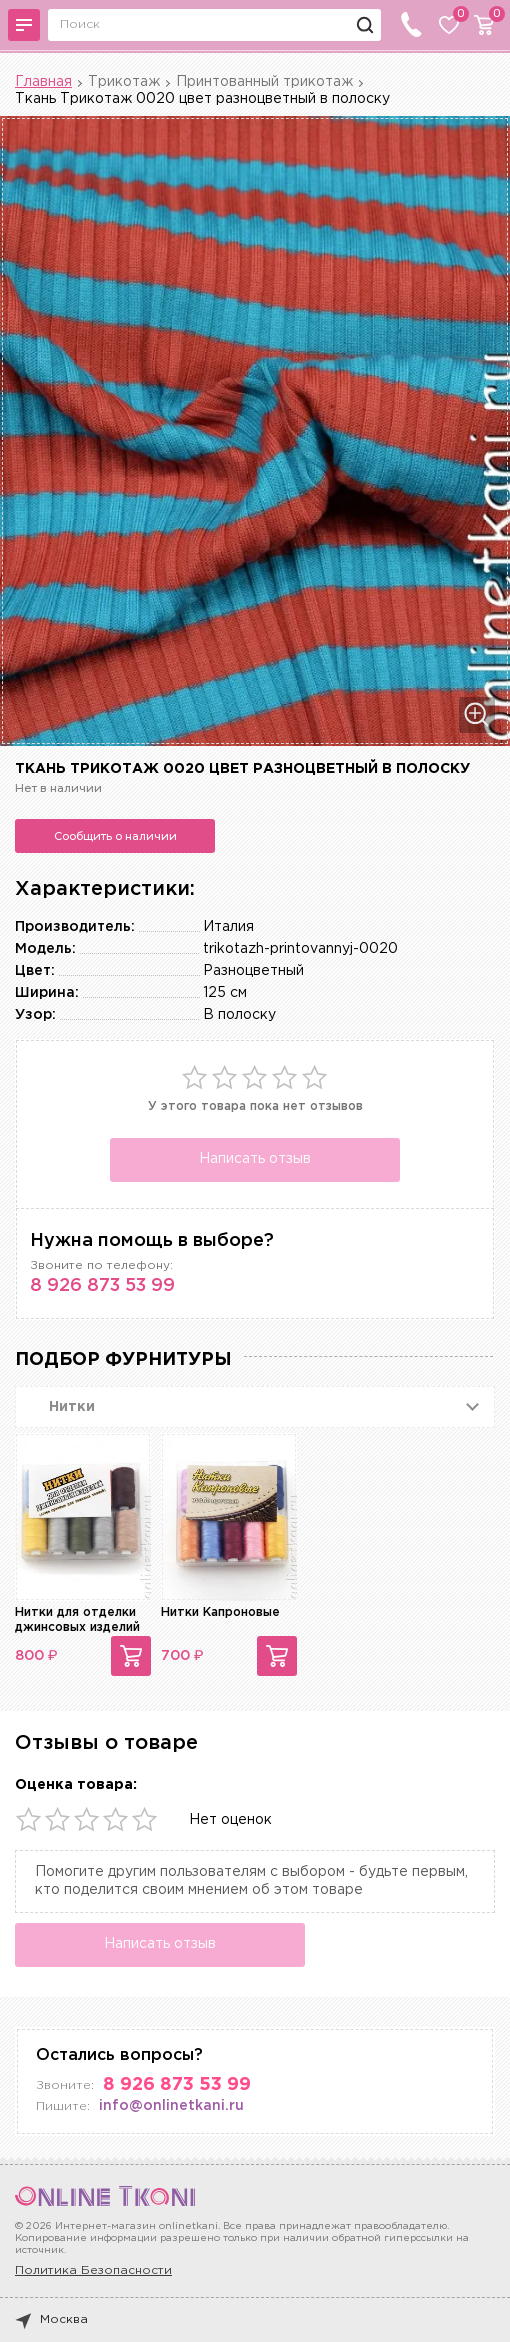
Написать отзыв (255, 1159)
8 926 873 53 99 (102, 1286)
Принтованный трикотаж (264, 82)
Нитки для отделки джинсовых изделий (77, 1619)
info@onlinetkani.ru (171, 2106)
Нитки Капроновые (220, 1612)
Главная (43, 82)
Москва (51, 2320)
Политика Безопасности (93, 2270)
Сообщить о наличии (115, 836)
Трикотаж (124, 82)
